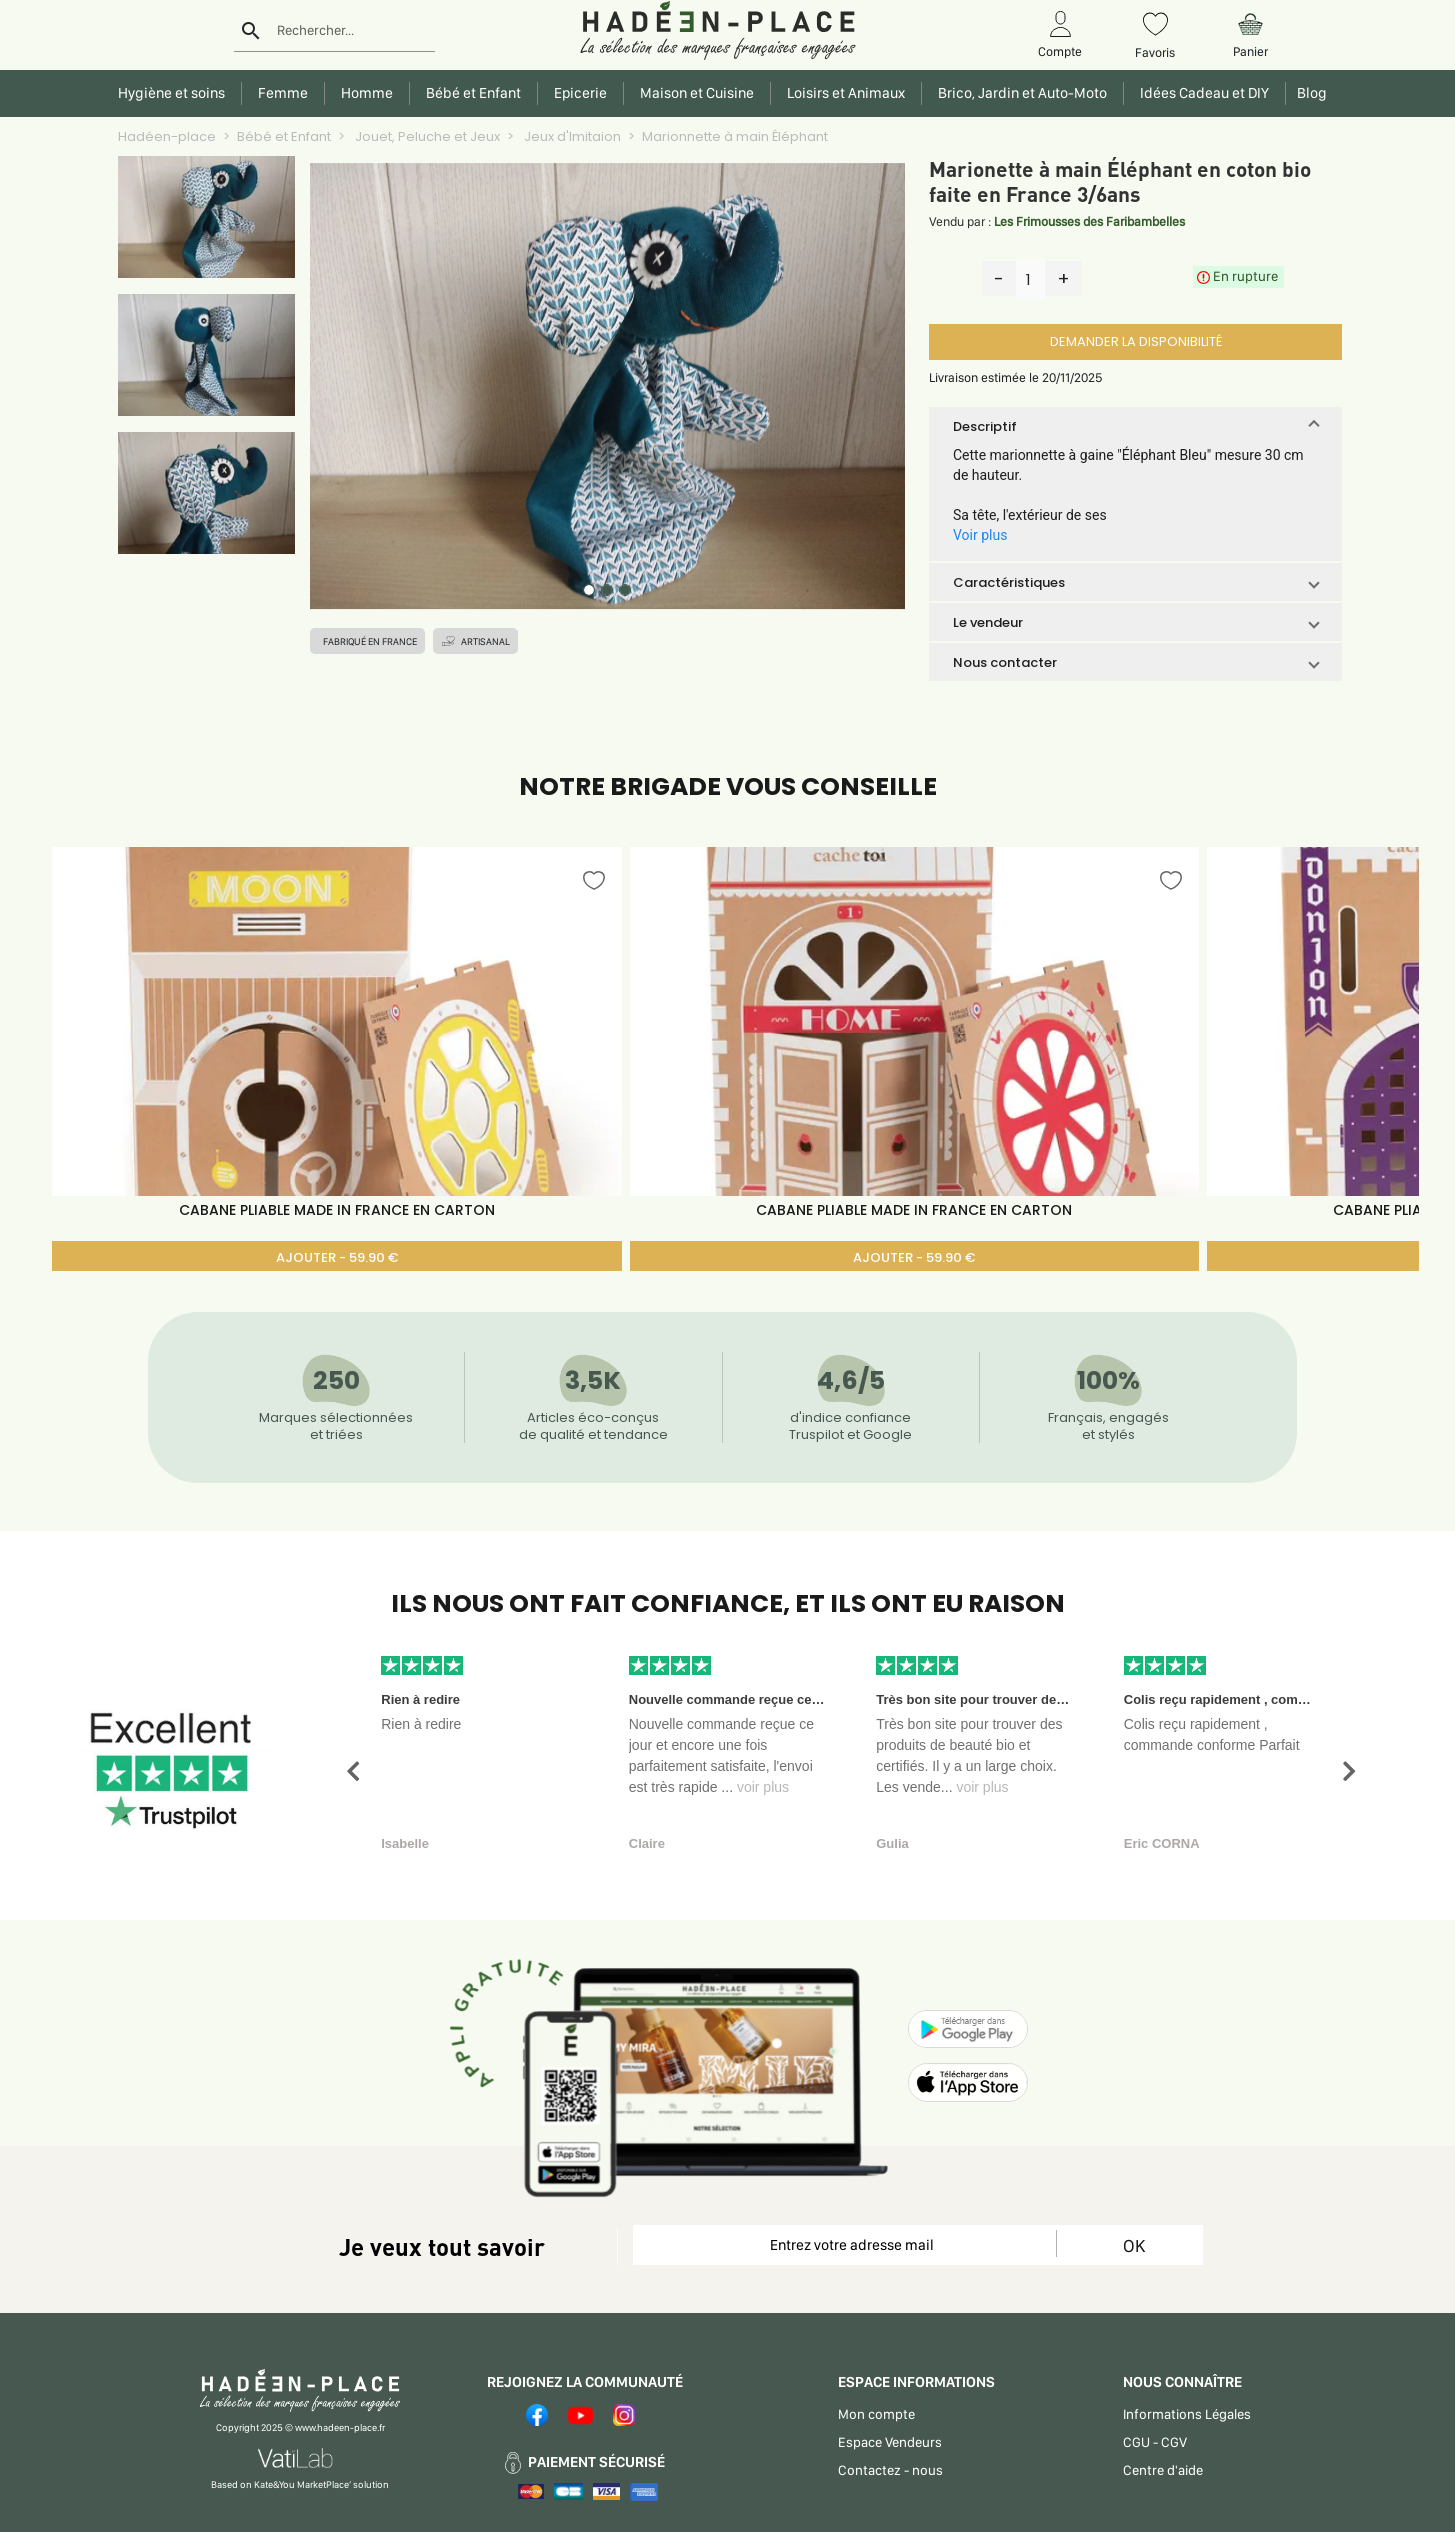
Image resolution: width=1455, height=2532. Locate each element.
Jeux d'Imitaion (571, 136)
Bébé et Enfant (284, 136)
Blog (1309, 93)
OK (1134, 2245)
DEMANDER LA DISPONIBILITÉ (1136, 341)
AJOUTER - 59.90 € (337, 1257)
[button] (1135, 426)
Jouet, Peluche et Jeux (426, 136)
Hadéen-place (167, 136)
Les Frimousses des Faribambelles (1089, 221)
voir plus (763, 1787)
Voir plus (980, 535)
